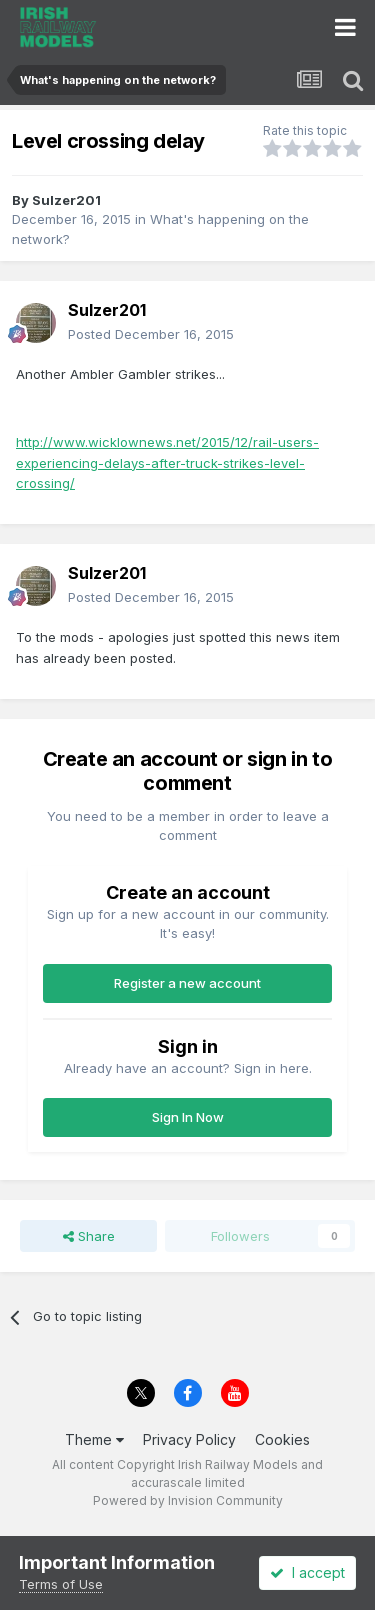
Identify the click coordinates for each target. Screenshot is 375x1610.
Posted (151, 334)
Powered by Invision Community (188, 1500)
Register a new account (187, 983)
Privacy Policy (189, 1439)
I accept (307, 1572)
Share (89, 1236)
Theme (94, 1439)
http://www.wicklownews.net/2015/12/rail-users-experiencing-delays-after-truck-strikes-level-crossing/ (167, 463)
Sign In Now (188, 1117)
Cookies (282, 1439)
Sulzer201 (66, 200)
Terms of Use (61, 1584)
